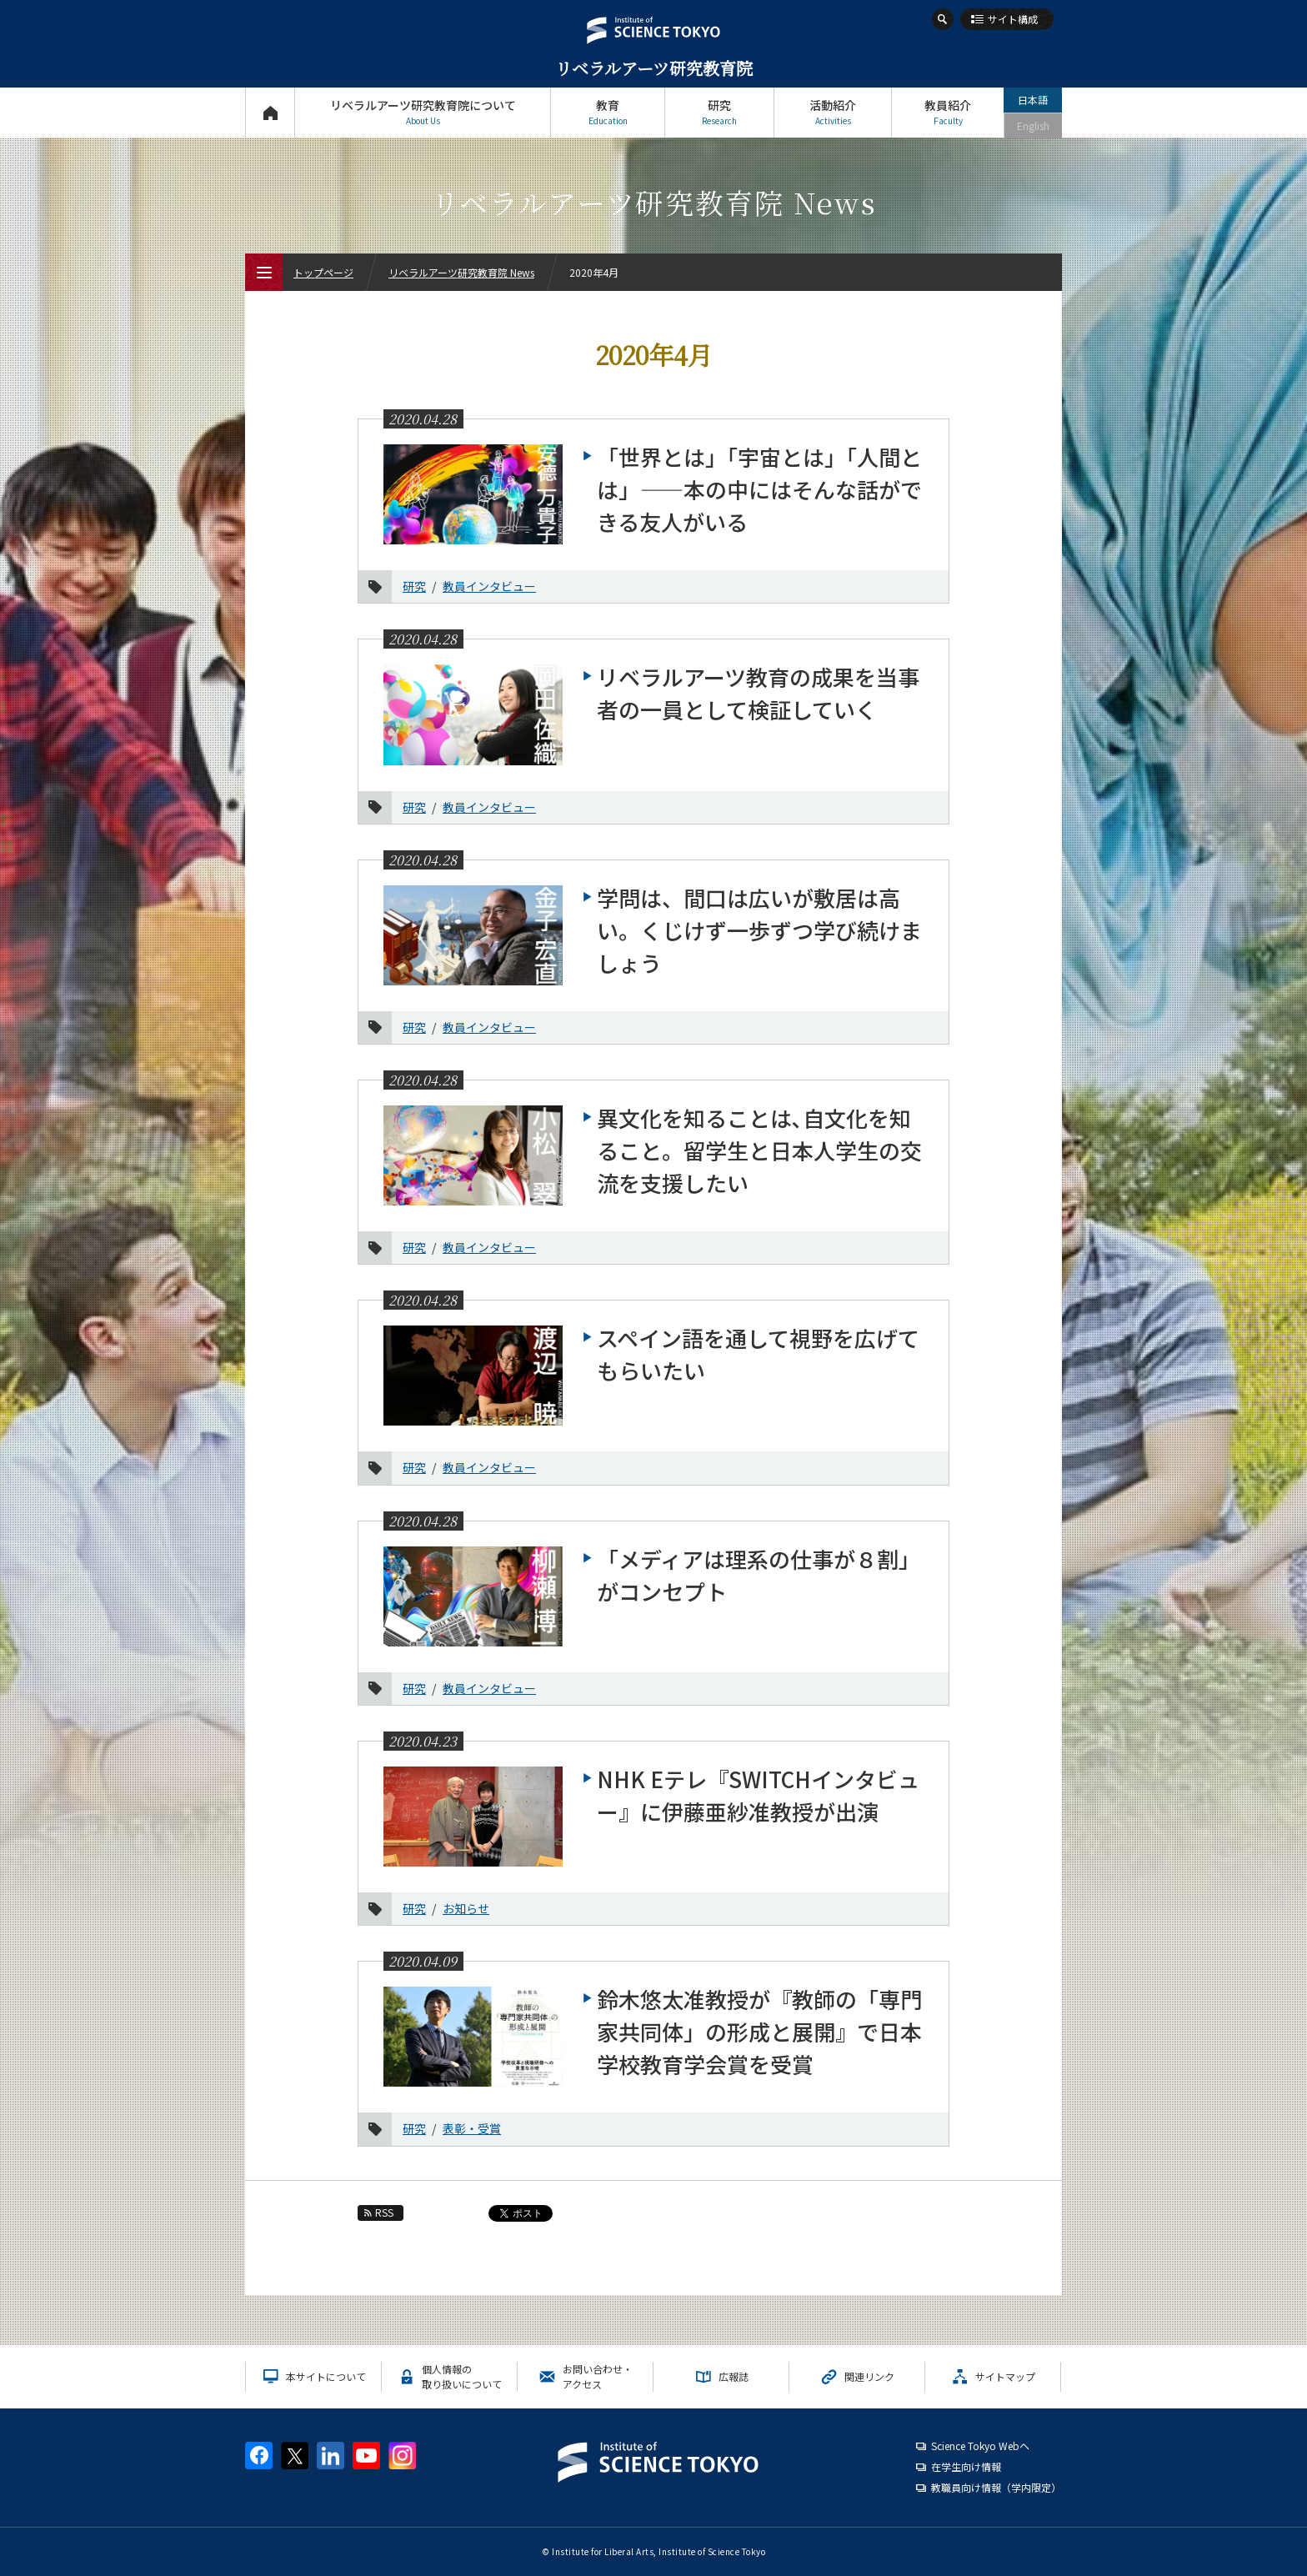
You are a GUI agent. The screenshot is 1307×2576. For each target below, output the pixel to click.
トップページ (269, 112)
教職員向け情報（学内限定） (996, 2487)
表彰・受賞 (472, 2128)
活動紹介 (832, 112)
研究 (719, 112)
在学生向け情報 (966, 2466)
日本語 (1033, 100)
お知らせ (466, 1908)
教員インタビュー (489, 586)
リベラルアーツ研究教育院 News (461, 272)
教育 (607, 112)
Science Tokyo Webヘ (980, 2445)
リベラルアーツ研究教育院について (422, 112)
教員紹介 (948, 112)
